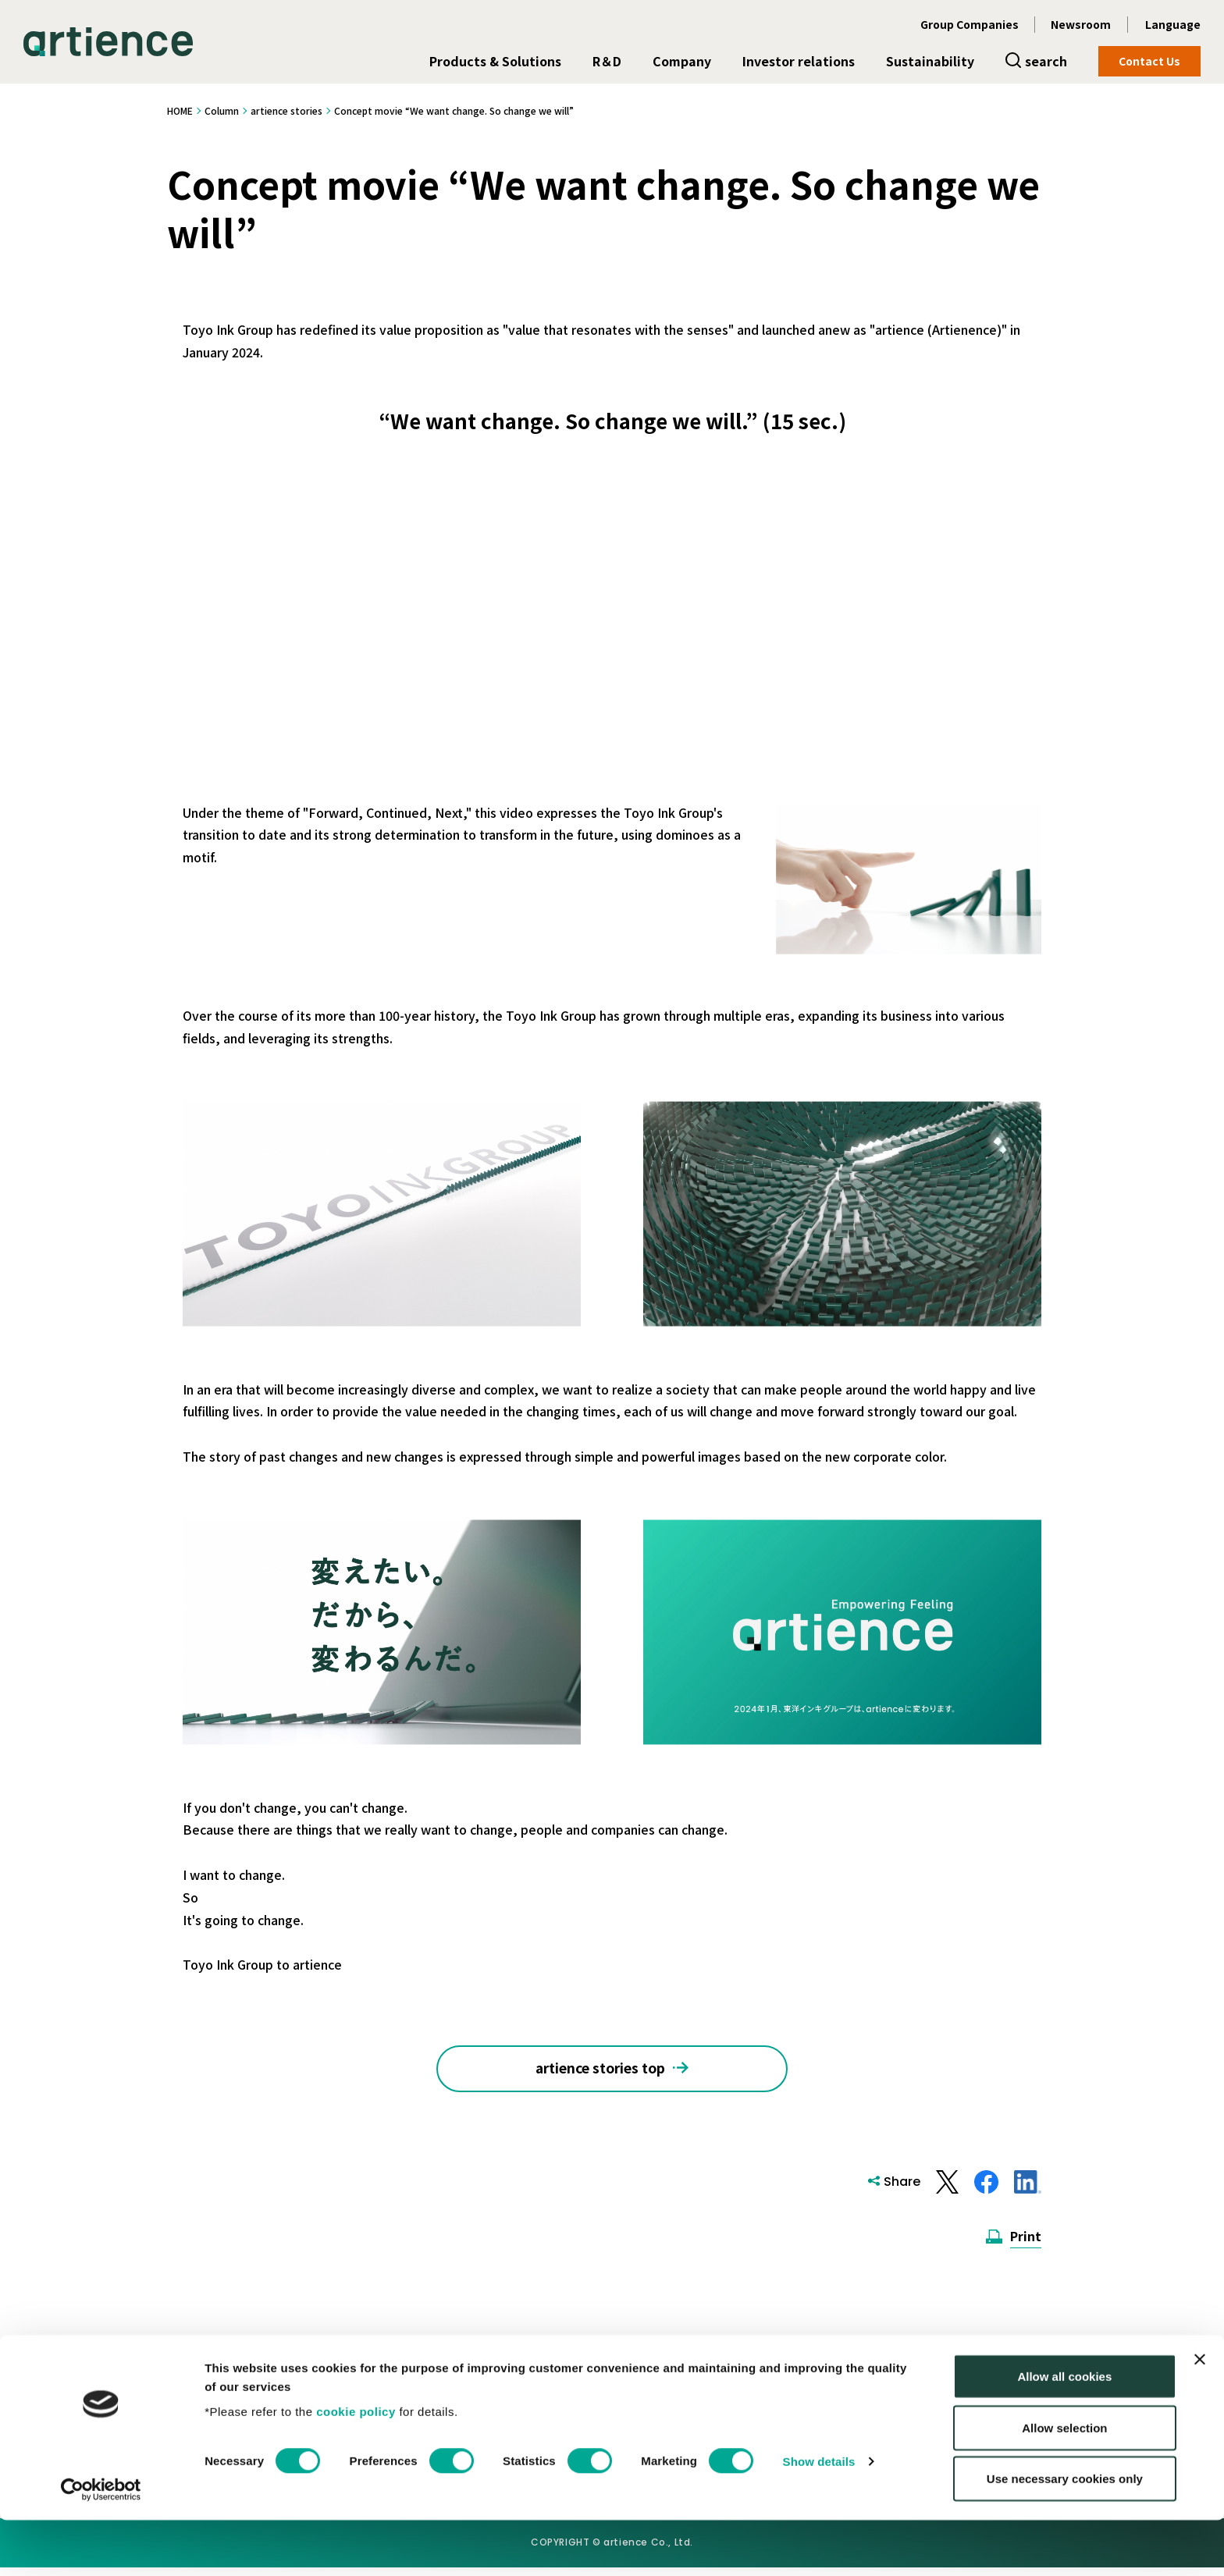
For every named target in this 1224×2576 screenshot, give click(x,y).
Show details (819, 2517)
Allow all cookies (1064, 2432)
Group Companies (969, 24)
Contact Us (1149, 61)
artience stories (286, 110)
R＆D (606, 61)
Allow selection (1064, 2483)
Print (1025, 2244)
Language (1173, 24)
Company (682, 61)
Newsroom (1081, 24)
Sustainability (930, 61)
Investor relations (798, 61)
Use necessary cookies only (1065, 2534)
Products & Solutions (495, 61)
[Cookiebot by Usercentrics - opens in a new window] (101, 2545)
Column (222, 110)
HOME (180, 110)
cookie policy (356, 2466)
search (1046, 61)
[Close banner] (1199, 2415)
